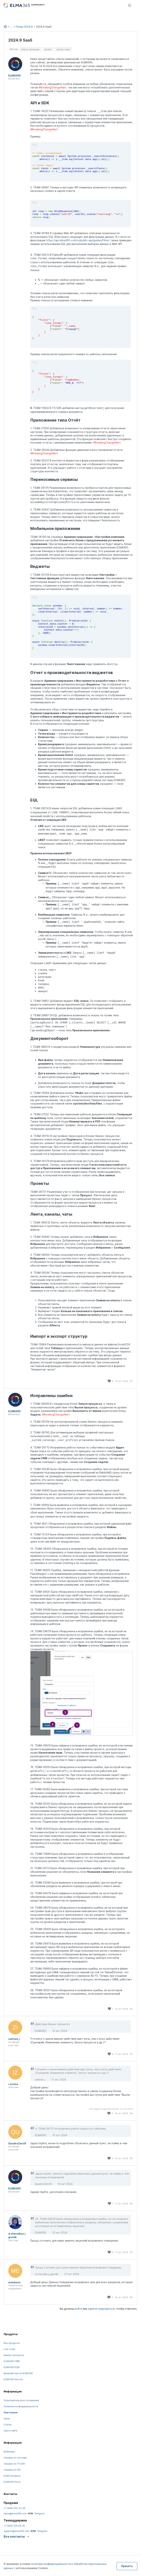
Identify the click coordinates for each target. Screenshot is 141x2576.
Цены (7, 2418)
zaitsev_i (14, 2038)
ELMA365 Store (12, 2481)
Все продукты (12, 2343)
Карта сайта (10, 2430)
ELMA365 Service (13, 2379)
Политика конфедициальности (21, 2406)
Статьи (8, 2424)
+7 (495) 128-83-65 (14, 2525)
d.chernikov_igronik (17, 2235)
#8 (131, 2297)
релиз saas (63, 49)
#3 (131, 2054)
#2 (131, 2008)
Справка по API (12, 2469)
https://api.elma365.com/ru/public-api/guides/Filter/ (78, 240)
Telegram (39, 2513)
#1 (131, 1381)
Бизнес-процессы (14, 2355)
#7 (131, 2252)
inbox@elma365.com (15, 2513)
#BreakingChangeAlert (52, 87)
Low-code (9, 2349)
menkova (14, 2282)
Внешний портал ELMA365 (18, 2373)
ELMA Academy (12, 2475)
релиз (48, 49)
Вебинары (9, 2451)
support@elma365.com (16, 2531)
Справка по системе (15, 2457)
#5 (131, 2158)
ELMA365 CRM (12, 2361)
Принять (127, 2566)
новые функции (30, 49)
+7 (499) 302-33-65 (15, 2508)
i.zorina (13, 2084)
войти (78, 2308)
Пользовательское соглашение (21, 2400)
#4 (131, 2113)
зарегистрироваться (101, 2308)
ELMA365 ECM (11, 2367)
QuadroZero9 (17, 2143)
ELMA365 (14, 75)
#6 (131, 2203)
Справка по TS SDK (14, 2463)
